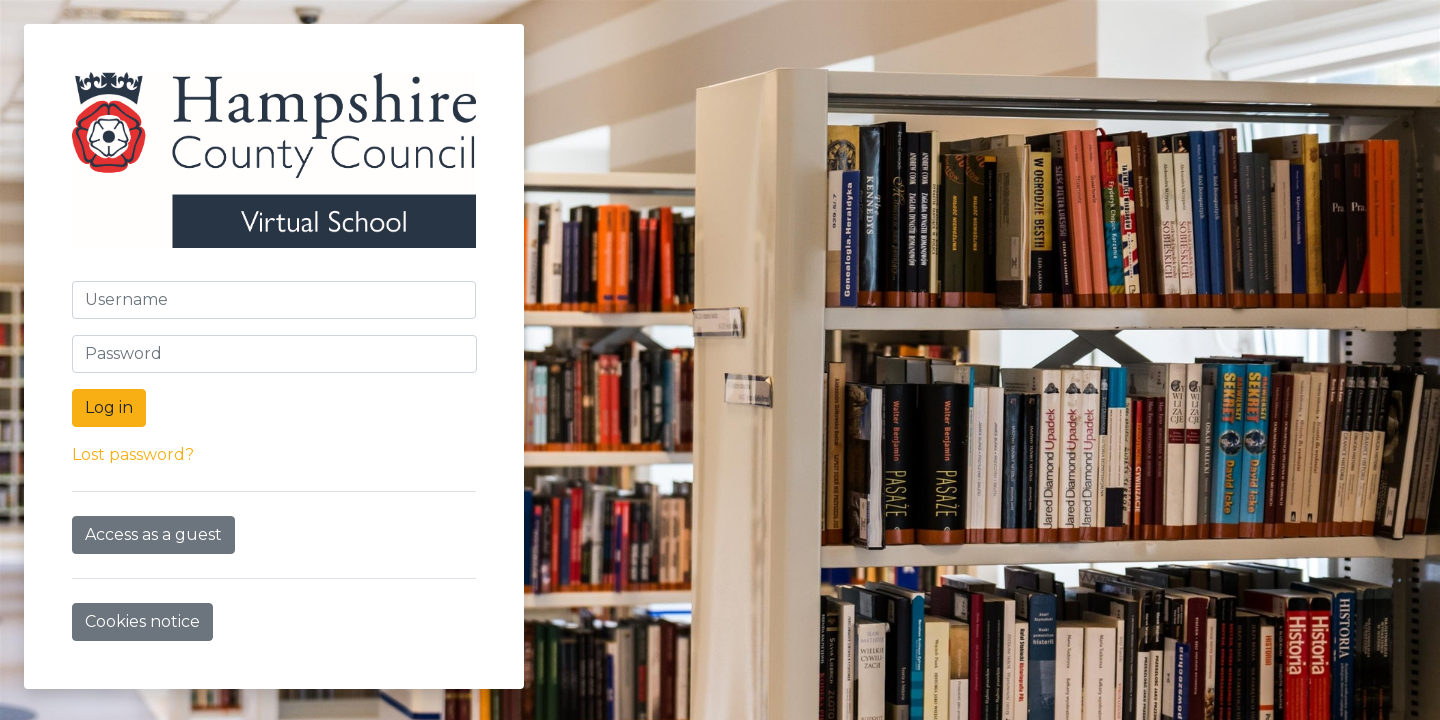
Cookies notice (142, 621)
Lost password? (133, 454)
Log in (109, 407)
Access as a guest (153, 534)
